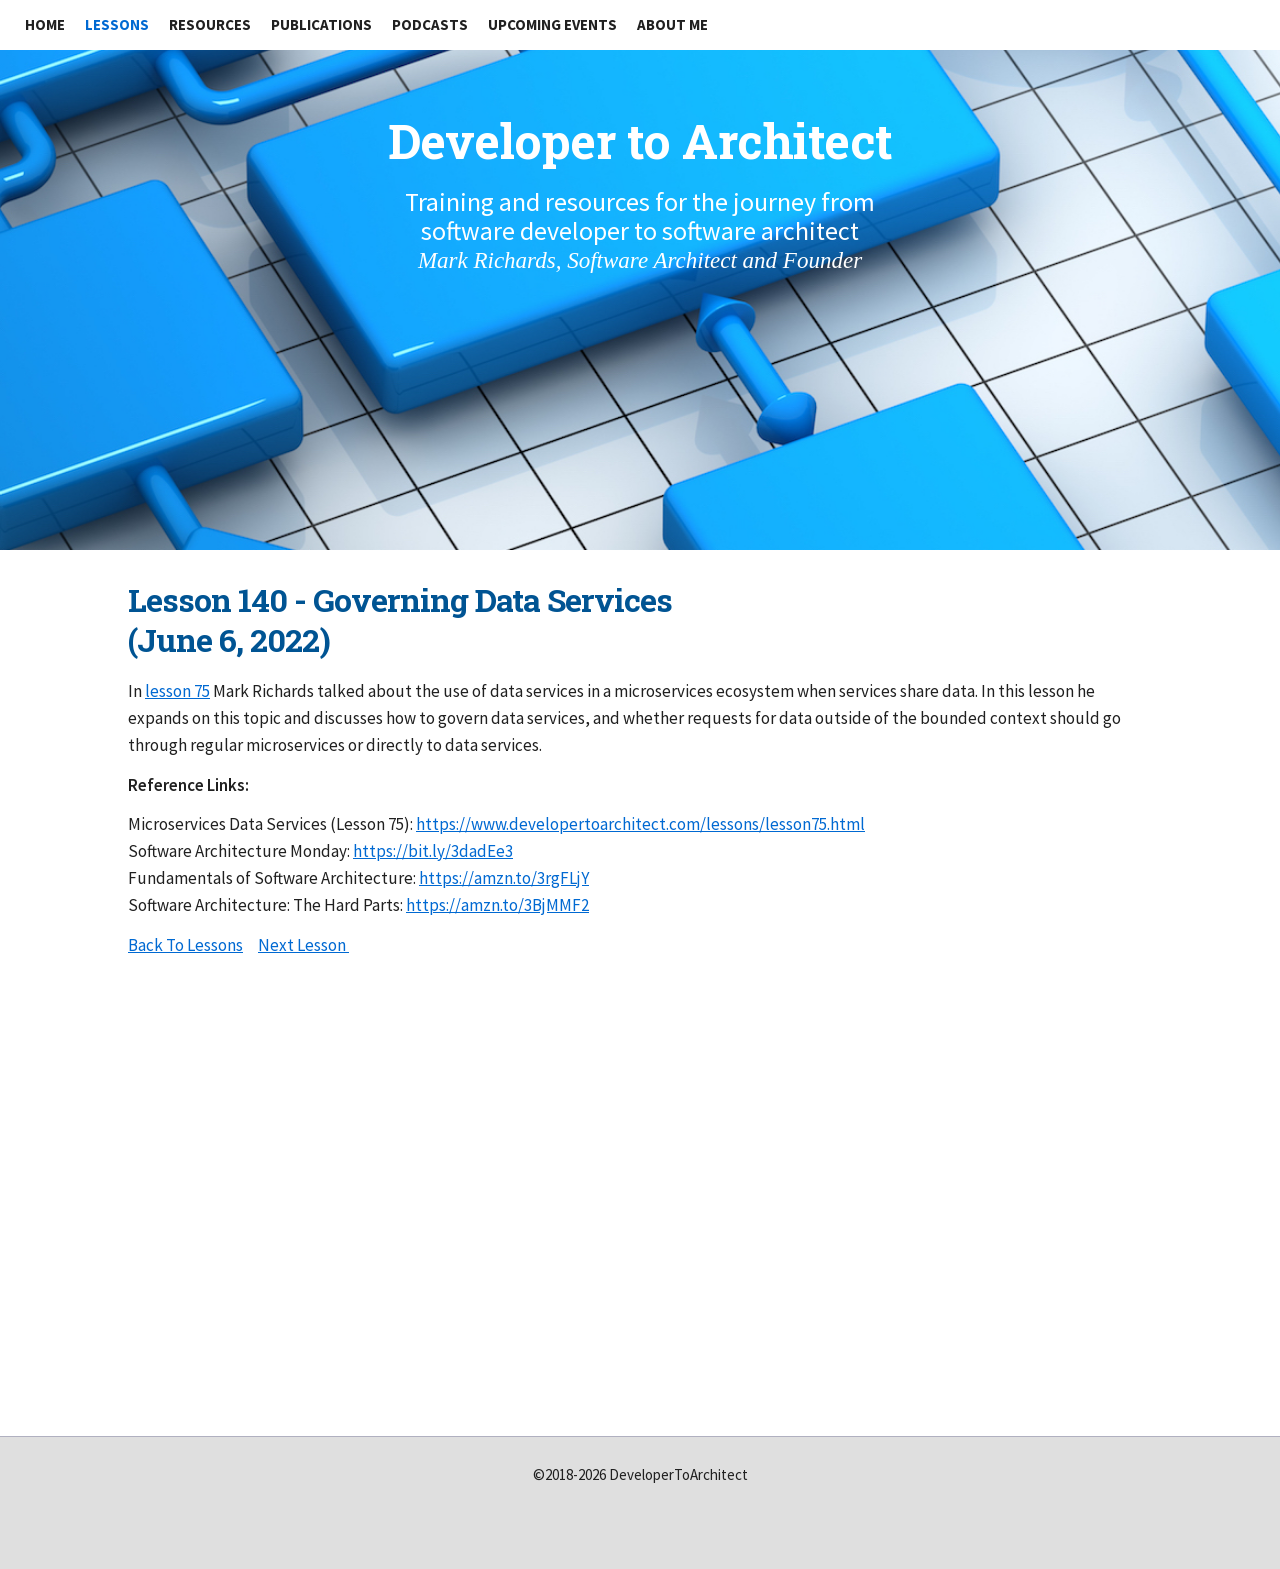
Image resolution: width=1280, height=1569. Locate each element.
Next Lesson (303, 945)
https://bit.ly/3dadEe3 (433, 851)
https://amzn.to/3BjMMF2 (497, 905)
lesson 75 (177, 691)
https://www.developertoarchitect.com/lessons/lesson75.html (640, 824)
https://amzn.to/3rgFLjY (504, 878)
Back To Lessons (185, 945)
